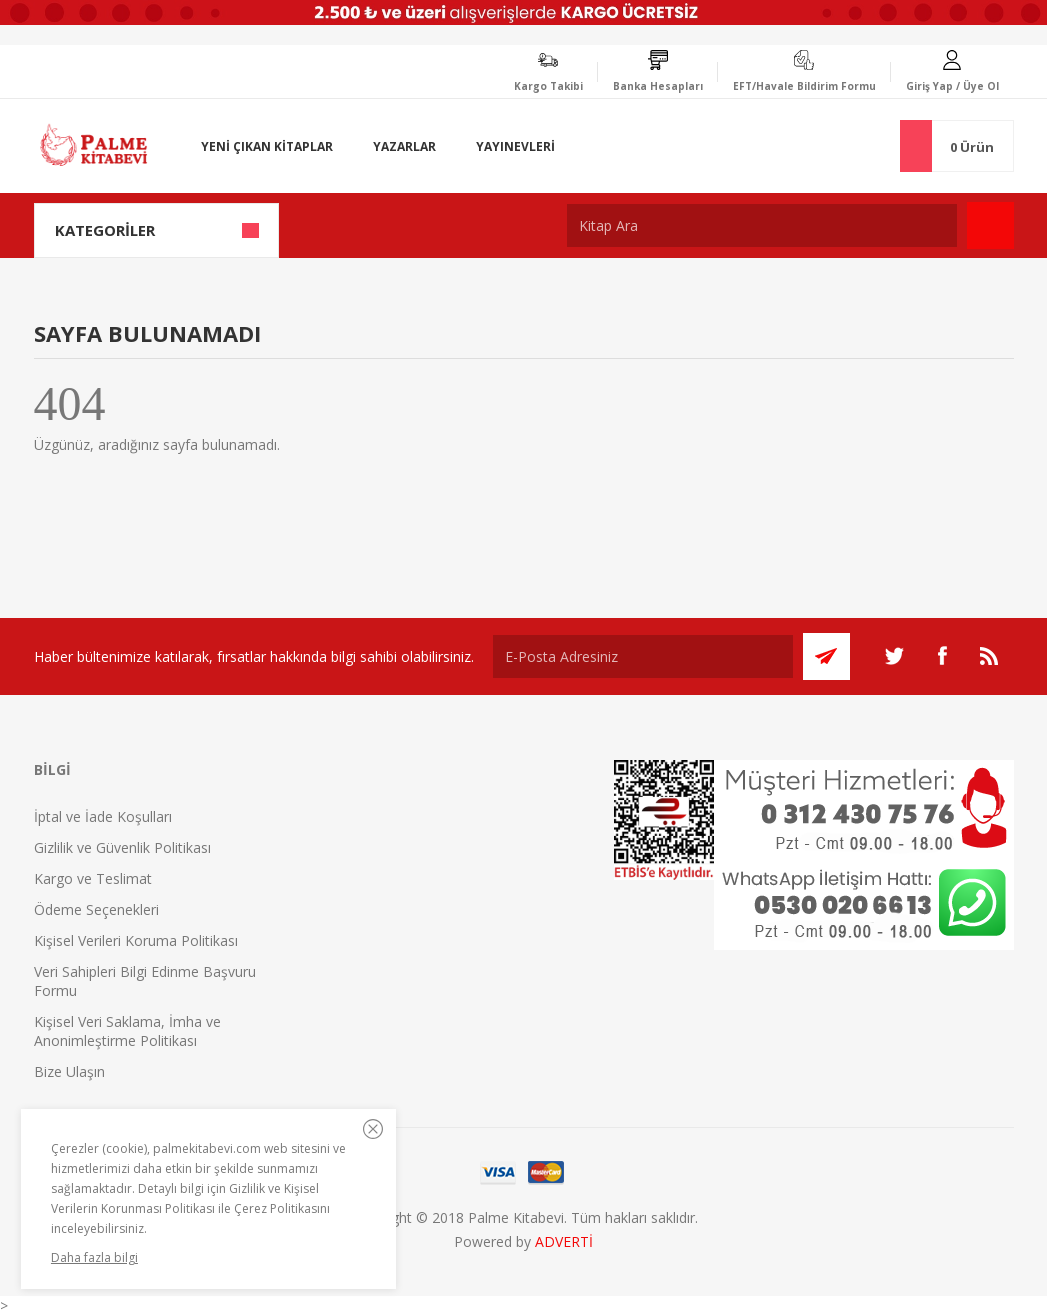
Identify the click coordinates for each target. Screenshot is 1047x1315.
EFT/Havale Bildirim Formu (804, 86)
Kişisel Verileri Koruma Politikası (136, 940)
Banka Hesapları (658, 86)
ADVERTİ (564, 1241)
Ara (990, 225)
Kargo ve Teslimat (93, 878)
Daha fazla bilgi (94, 1257)
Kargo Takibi (548, 86)
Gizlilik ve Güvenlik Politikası (122, 847)
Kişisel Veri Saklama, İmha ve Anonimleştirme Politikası (127, 1031)
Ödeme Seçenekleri (96, 909)
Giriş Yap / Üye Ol (952, 86)
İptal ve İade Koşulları (103, 816)
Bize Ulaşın (69, 1071)
